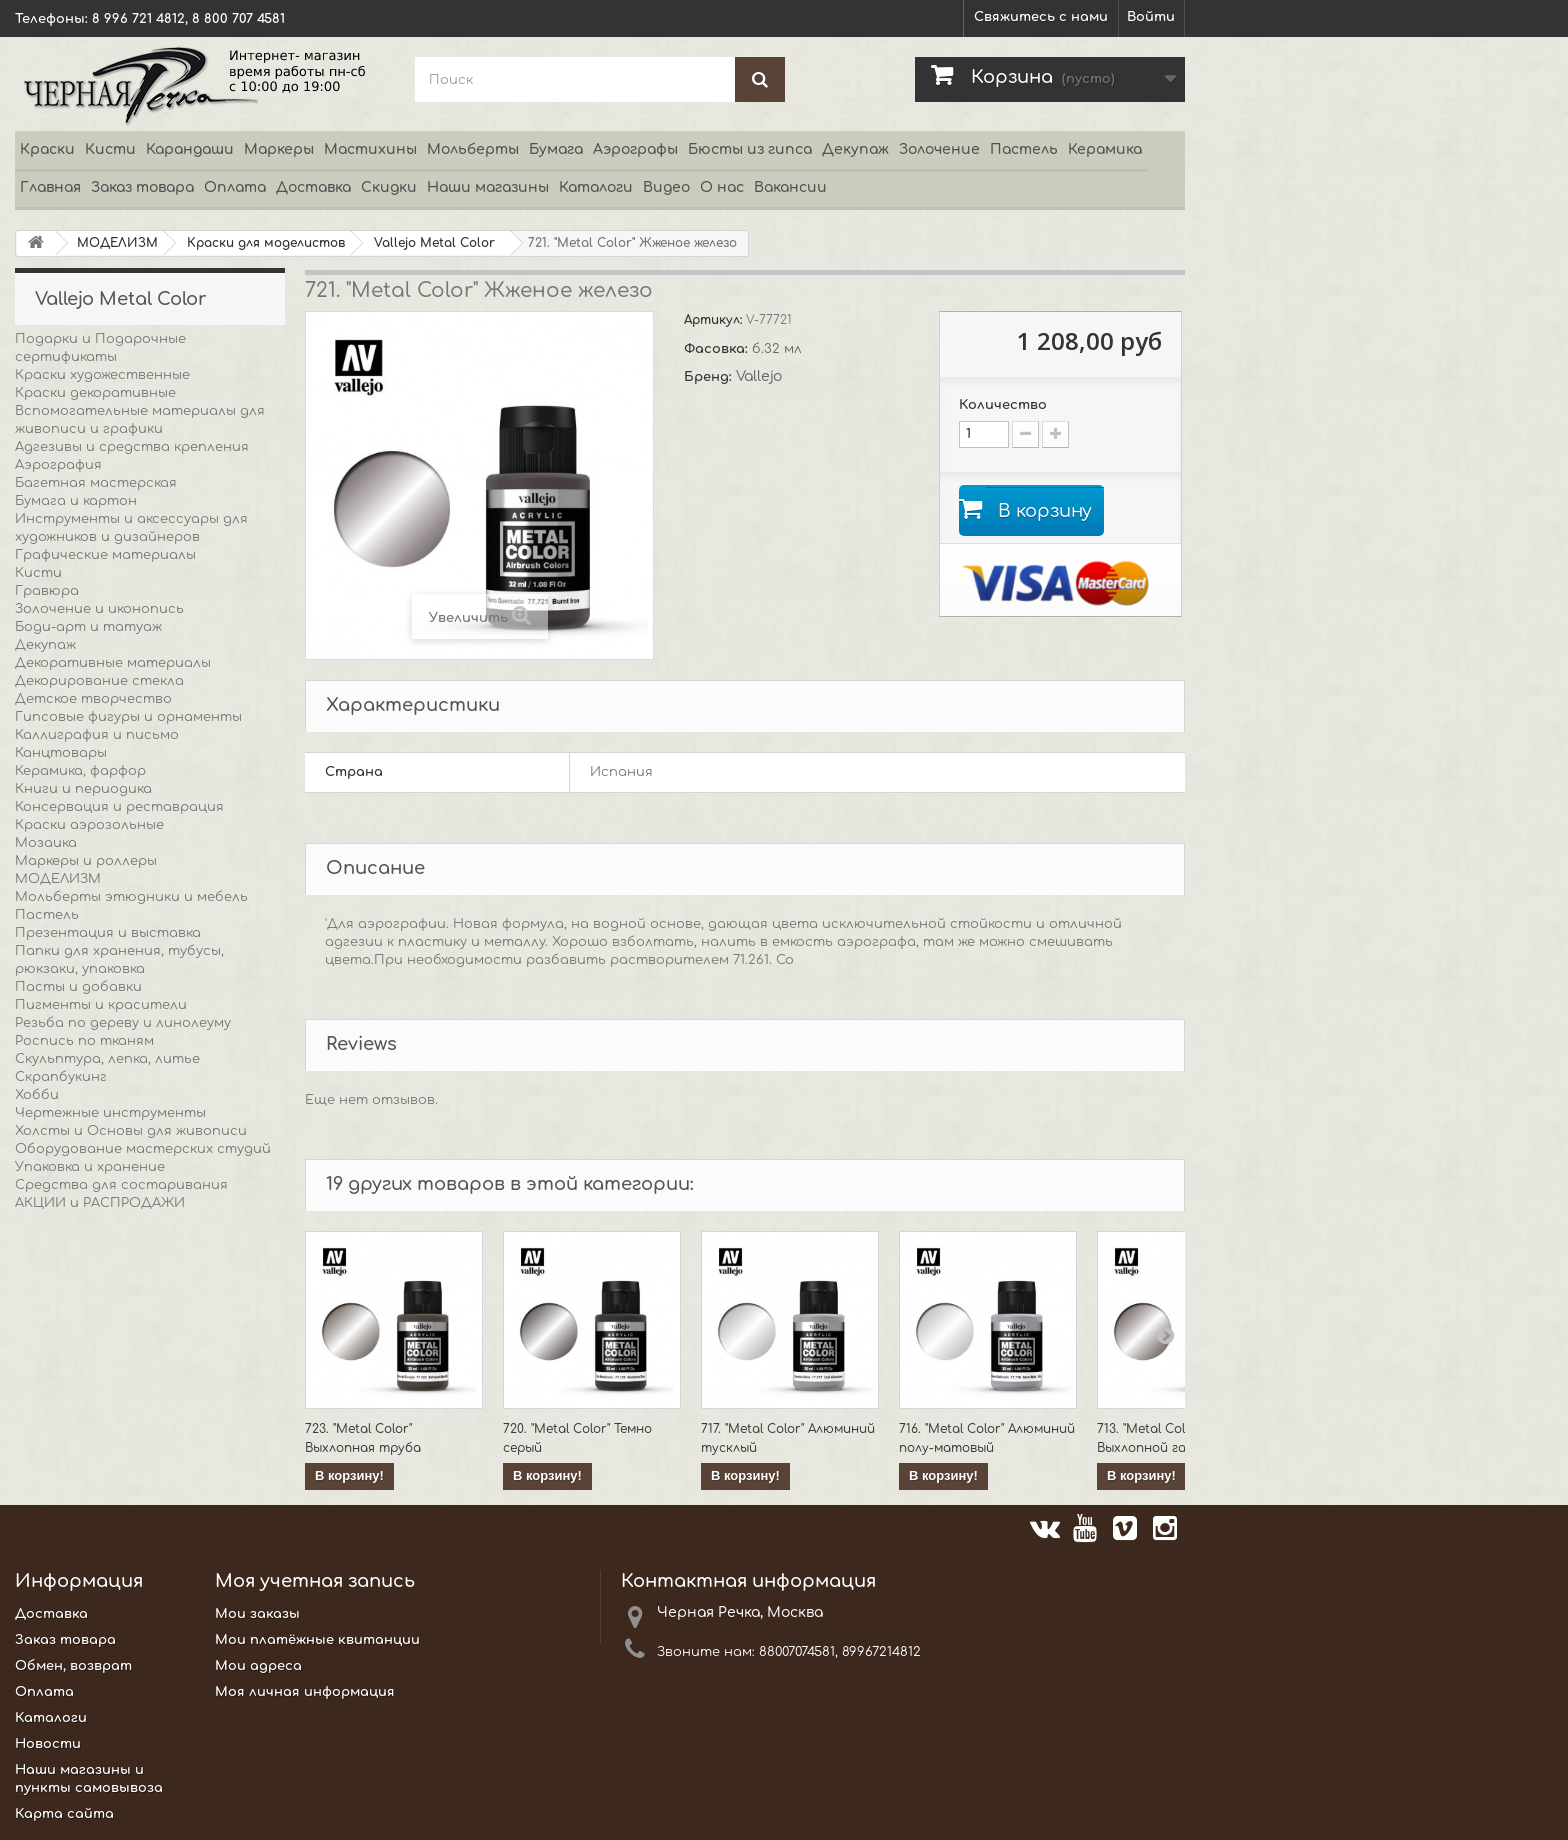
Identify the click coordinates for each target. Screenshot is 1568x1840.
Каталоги (596, 187)
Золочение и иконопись (99, 609)
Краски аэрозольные (89, 825)
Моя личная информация (305, 1692)
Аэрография (58, 465)
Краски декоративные (95, 393)
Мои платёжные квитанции (317, 1640)
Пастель (1024, 149)
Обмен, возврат (73, 1666)
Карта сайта (64, 1814)
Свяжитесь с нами (1041, 17)
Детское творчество (93, 699)
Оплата (235, 187)
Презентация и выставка (108, 933)
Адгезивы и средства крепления (132, 447)
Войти (1151, 17)
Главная (50, 187)
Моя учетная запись (315, 1581)
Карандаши (190, 149)
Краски (47, 149)
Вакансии (790, 187)
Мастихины (370, 149)
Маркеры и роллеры (86, 861)
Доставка (313, 187)
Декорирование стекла (99, 681)
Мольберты (473, 149)
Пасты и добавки (78, 987)
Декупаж (855, 149)
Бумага (556, 149)
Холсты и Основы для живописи (131, 1131)
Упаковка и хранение (90, 1167)
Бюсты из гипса (750, 149)
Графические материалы (105, 555)
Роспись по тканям (84, 1041)
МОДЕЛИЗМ (58, 879)
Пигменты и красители (101, 1005)
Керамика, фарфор (80, 771)
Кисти (110, 149)
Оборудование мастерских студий (143, 1149)
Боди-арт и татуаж (88, 627)
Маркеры (279, 149)
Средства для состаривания (121, 1185)
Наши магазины (488, 187)
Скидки (389, 187)
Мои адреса (258, 1666)
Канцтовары (61, 753)
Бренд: (710, 377)
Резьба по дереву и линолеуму (123, 1023)
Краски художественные (102, 375)
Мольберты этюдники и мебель (131, 897)
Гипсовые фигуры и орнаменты (128, 717)
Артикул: (715, 320)
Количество (1003, 405)
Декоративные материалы (113, 663)
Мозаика (46, 843)
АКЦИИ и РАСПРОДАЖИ (100, 1203)
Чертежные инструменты (110, 1113)
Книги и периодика (83, 789)
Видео (666, 187)
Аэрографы (635, 149)
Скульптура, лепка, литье (107, 1059)
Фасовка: (718, 349)
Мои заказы (257, 1614)
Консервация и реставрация (119, 807)
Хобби (37, 1095)
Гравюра (47, 591)
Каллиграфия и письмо (97, 735)
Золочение (939, 149)
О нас (722, 187)
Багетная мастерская (96, 483)
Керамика (1105, 149)
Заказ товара (142, 187)
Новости (48, 1744)
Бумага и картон (76, 501)
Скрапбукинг (61, 1077)
